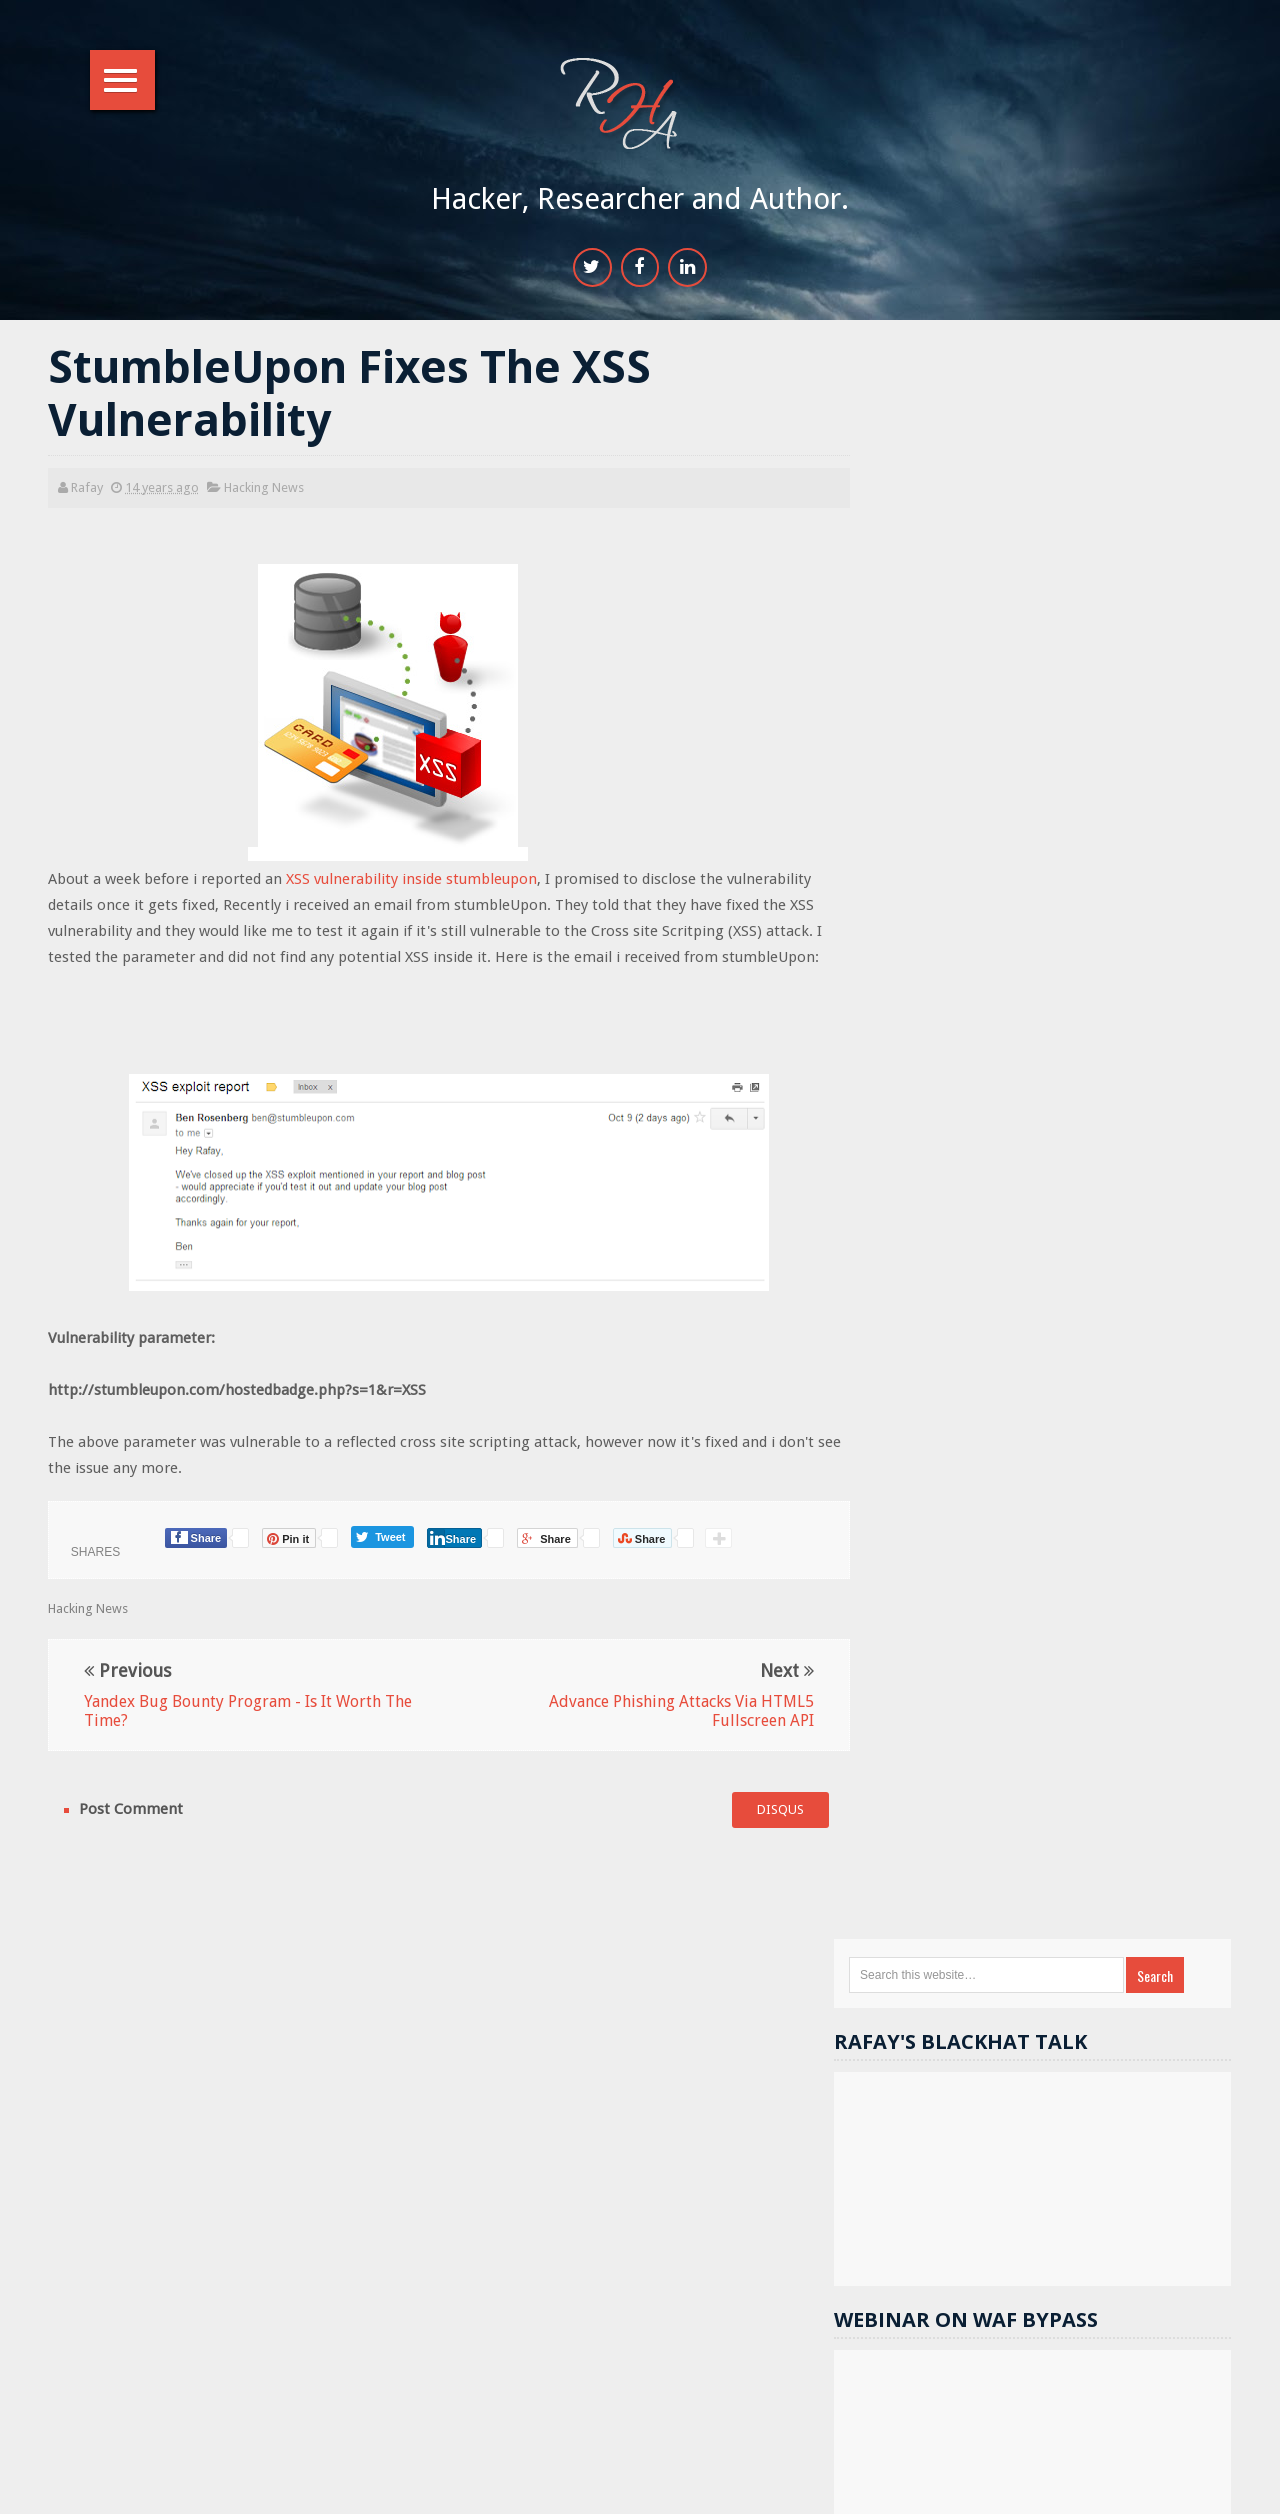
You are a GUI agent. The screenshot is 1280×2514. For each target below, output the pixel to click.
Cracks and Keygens (1145, 1928)
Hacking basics (1095, 1962)
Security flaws (1092, 1860)
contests (1107, 1724)
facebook (953, 1792)
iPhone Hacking (969, 2132)
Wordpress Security (1142, 1894)
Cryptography (966, 1962)
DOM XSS (953, 1758)
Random (945, 1507)
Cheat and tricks (971, 2030)
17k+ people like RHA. (1014, 1130)
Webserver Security (981, 1724)
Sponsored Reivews (982, 1894)
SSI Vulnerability (972, 2098)
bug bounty (959, 1996)
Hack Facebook (1092, 1690)
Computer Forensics (983, 1928)
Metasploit (1057, 1758)
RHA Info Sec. (701, 2487)
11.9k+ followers (1088, 1166)
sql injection (1062, 1792)
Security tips (967, 1690)
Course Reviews (971, 2064)
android (1158, 1758)
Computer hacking (1116, 2030)
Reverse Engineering (984, 1826)
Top (1204, 2487)
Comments (1182, 1507)
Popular (1061, 1507)
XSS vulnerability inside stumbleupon (413, 882)
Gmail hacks (1123, 1826)
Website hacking (1113, 1656)
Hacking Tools (966, 1860)
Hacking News (266, 489)
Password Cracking (1118, 2064)
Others (1162, 1792)
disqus (760, 1812)
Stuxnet (1086, 2098)
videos (1058, 1996)
